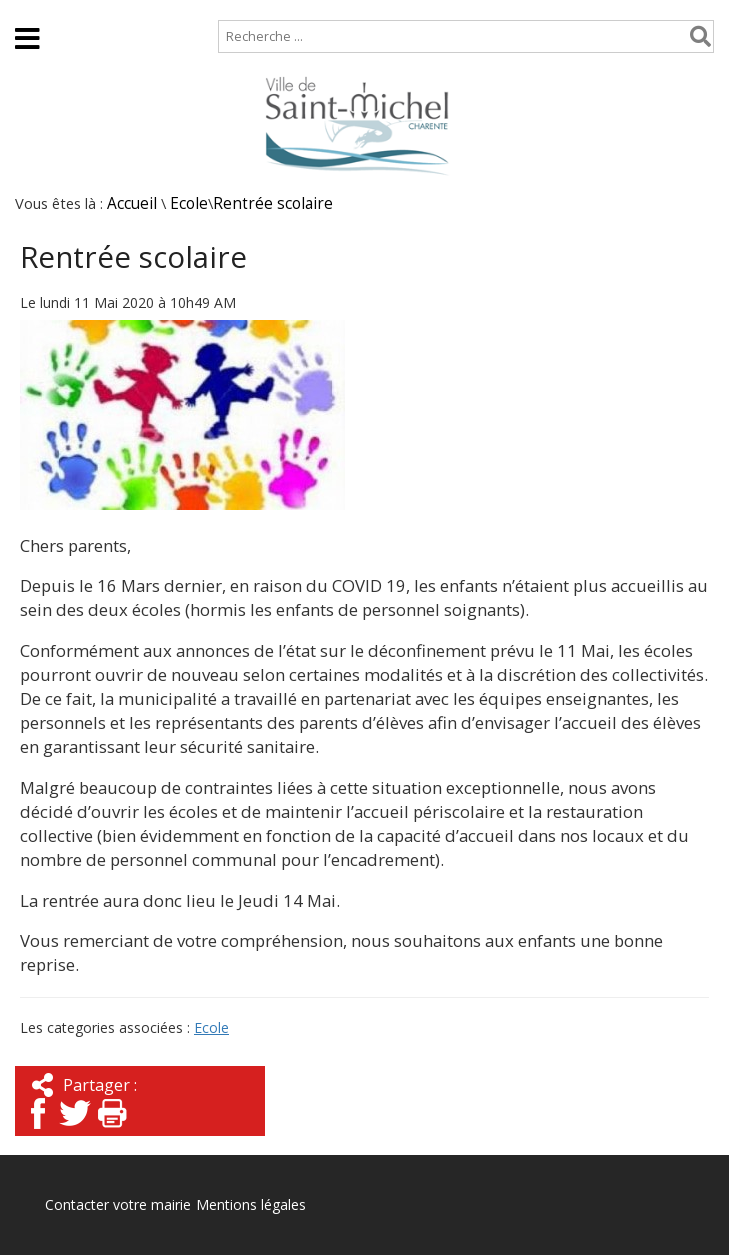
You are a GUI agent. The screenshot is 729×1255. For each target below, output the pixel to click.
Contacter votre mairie (118, 1204)
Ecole (189, 203)
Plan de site (127, 9)
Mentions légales (251, 1204)
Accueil (32, 9)
